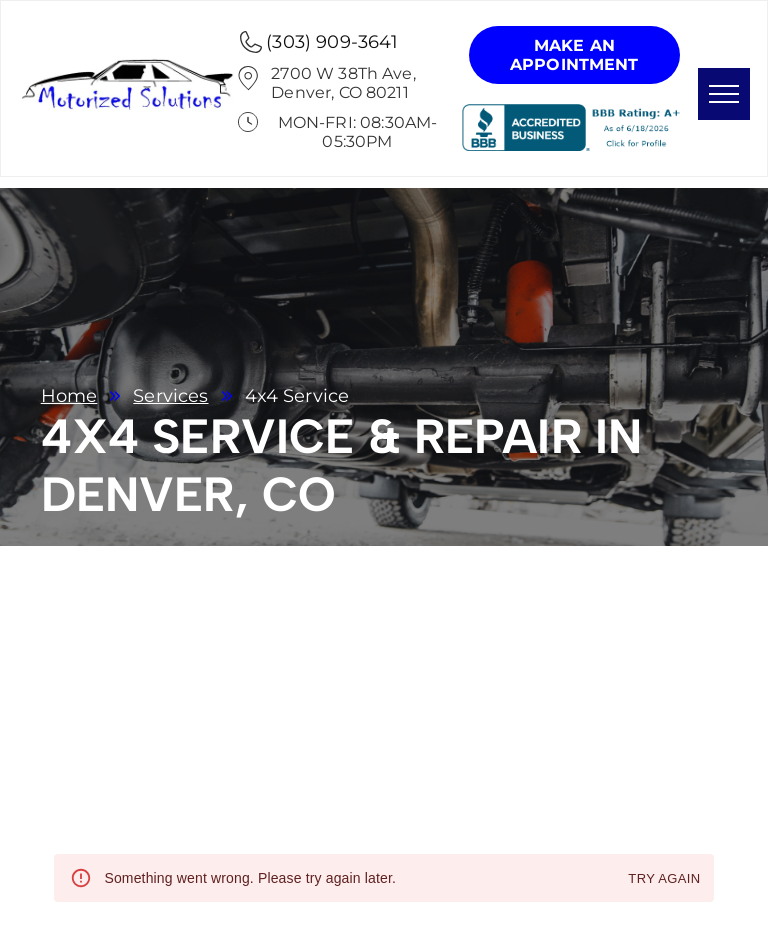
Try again (664, 879)
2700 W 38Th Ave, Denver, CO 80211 (343, 83)
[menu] (724, 94)
